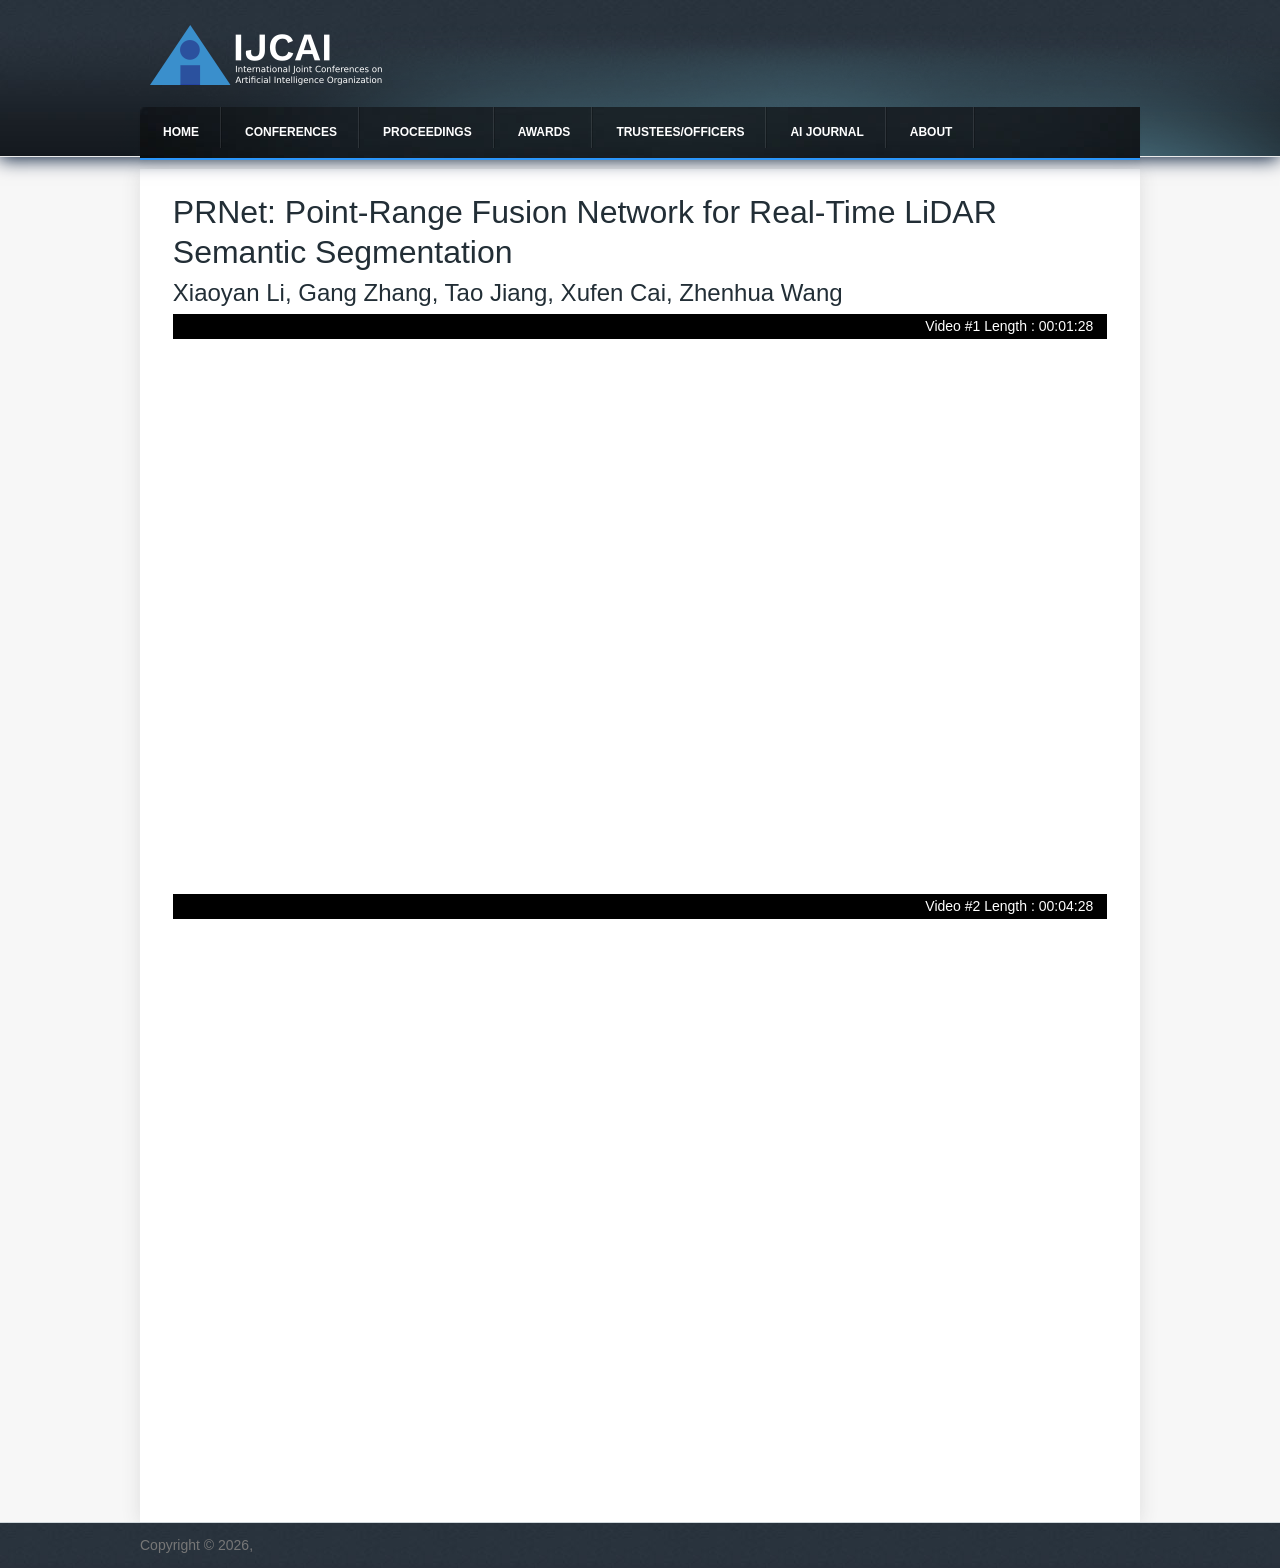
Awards (544, 132)
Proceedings (427, 132)
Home (181, 132)
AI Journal (826, 132)
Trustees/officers (680, 132)
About (931, 132)
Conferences (291, 132)
